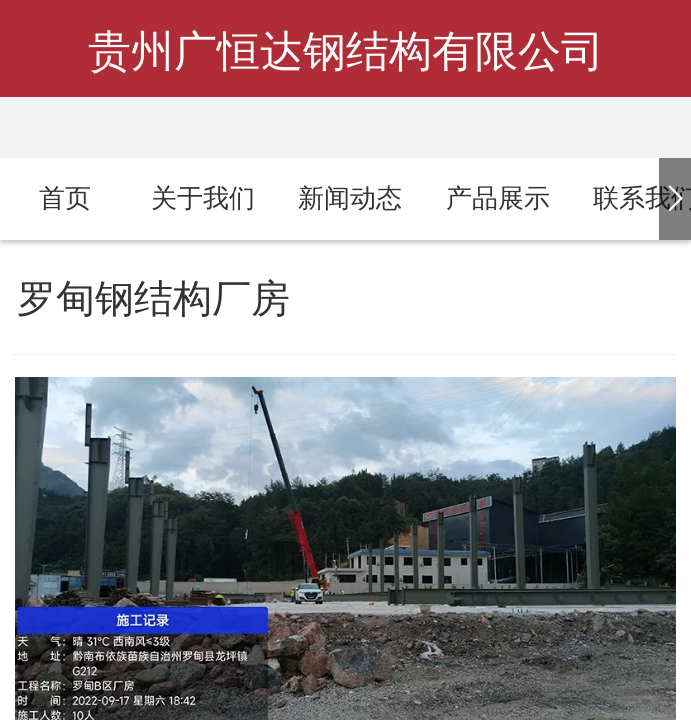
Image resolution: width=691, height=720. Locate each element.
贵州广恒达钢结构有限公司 (346, 51)
